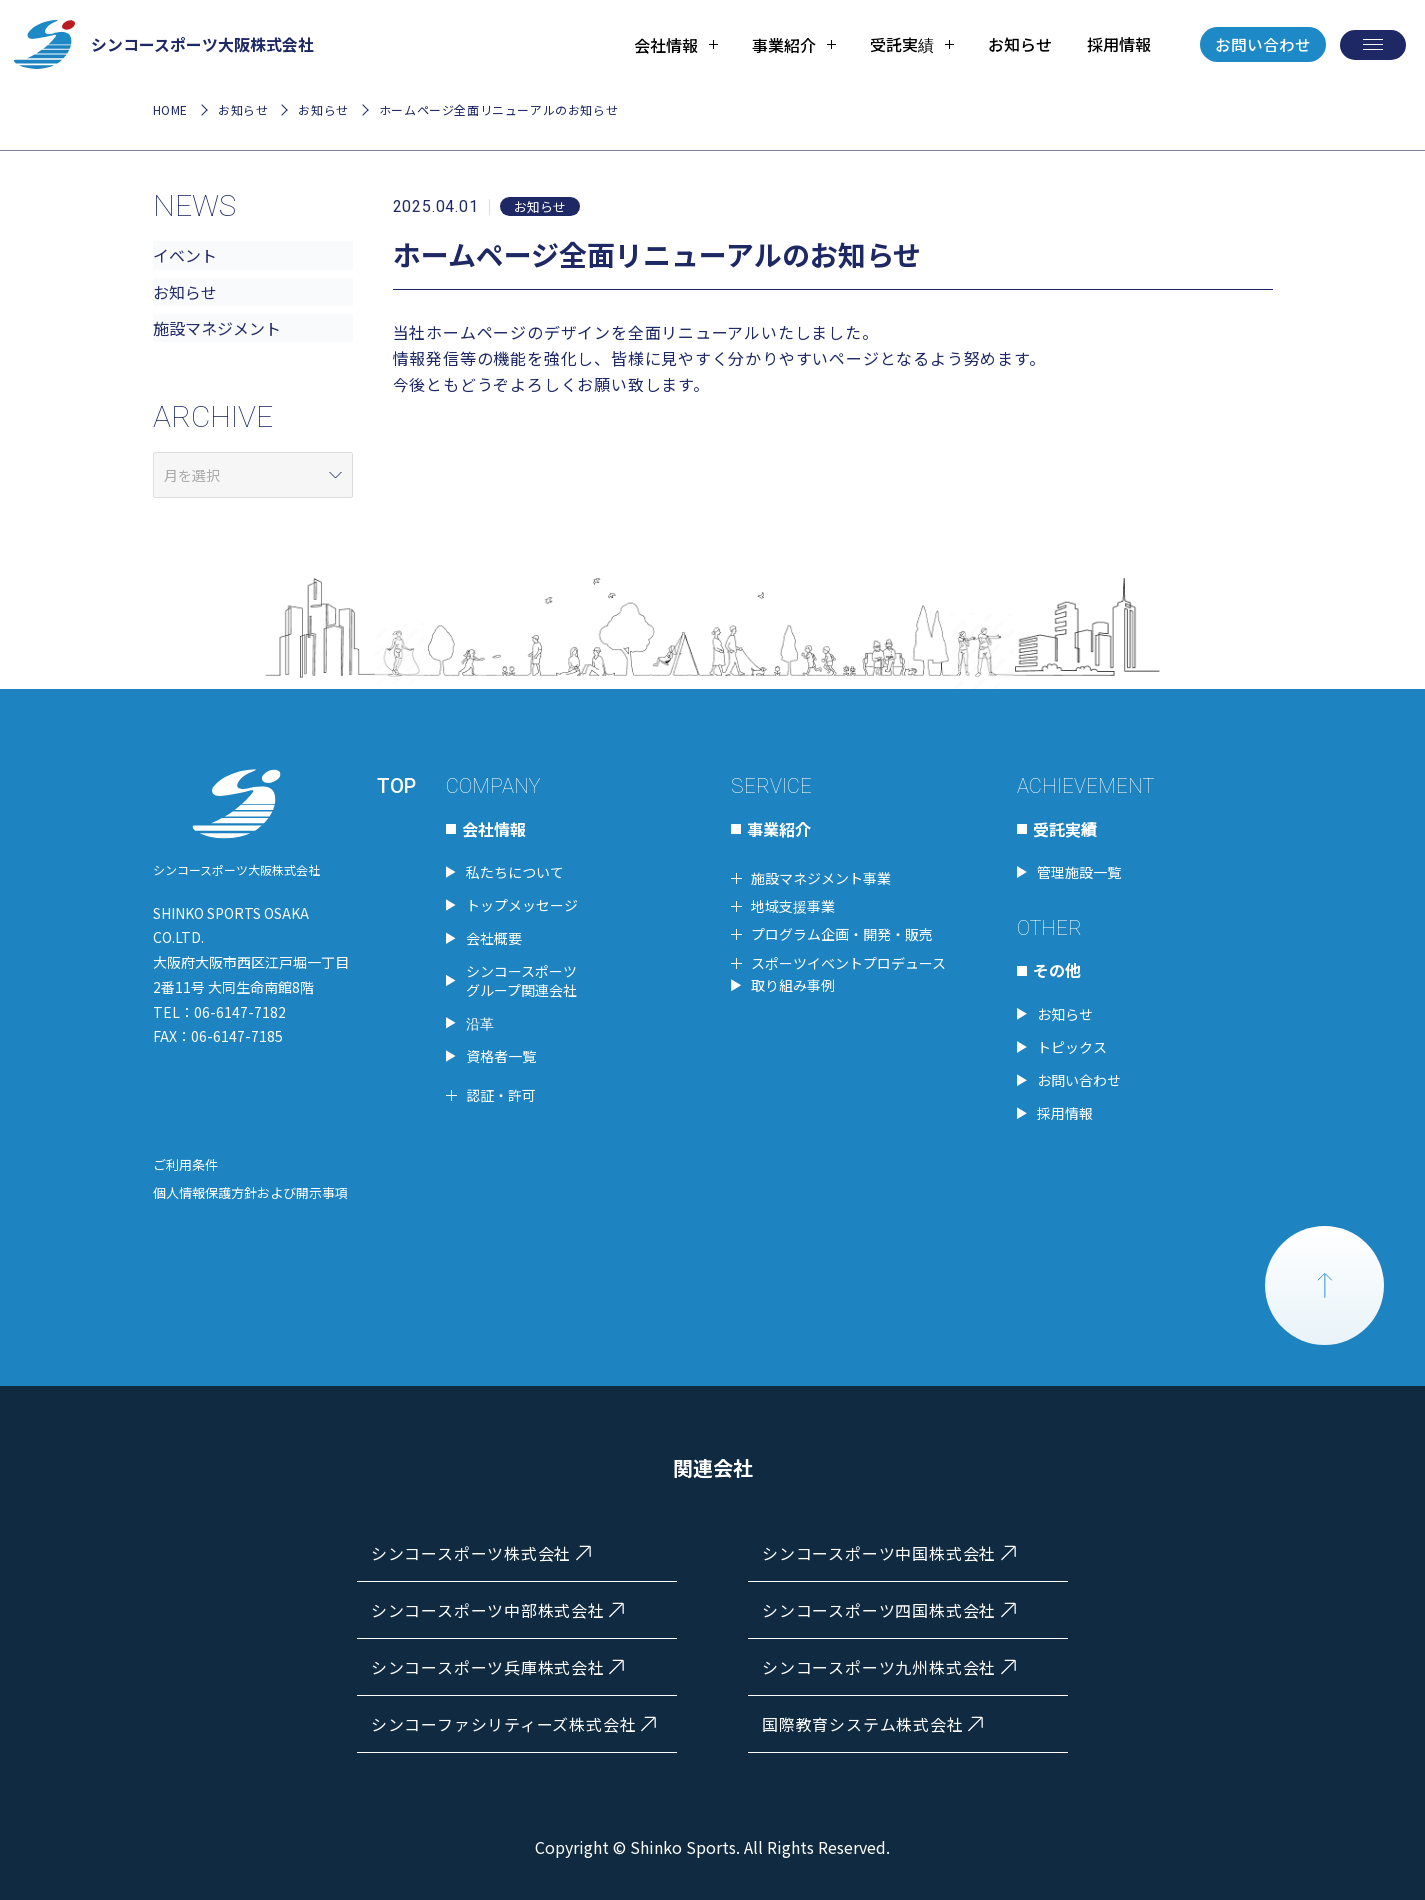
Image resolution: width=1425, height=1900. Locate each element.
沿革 (480, 1020)
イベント (185, 256)
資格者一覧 (501, 1053)
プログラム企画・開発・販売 (842, 931)
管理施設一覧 (1079, 869)
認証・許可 (501, 1092)
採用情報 (1117, 45)
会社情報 (494, 825)
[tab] (675, 45)
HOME (170, 110)
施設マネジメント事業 (821, 875)
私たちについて (515, 869)
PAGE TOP (1325, 1283)
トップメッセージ (522, 902)
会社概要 (494, 935)
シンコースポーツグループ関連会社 (521, 977)
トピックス (1072, 1044)
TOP (396, 783)
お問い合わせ (1263, 45)
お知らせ (1019, 45)
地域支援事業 (793, 903)
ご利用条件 (185, 1161)
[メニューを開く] (1373, 45)
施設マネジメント (217, 329)
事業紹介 (779, 825)
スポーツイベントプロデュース (848, 960)
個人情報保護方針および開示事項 (250, 1189)
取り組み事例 (793, 982)
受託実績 (1065, 825)
